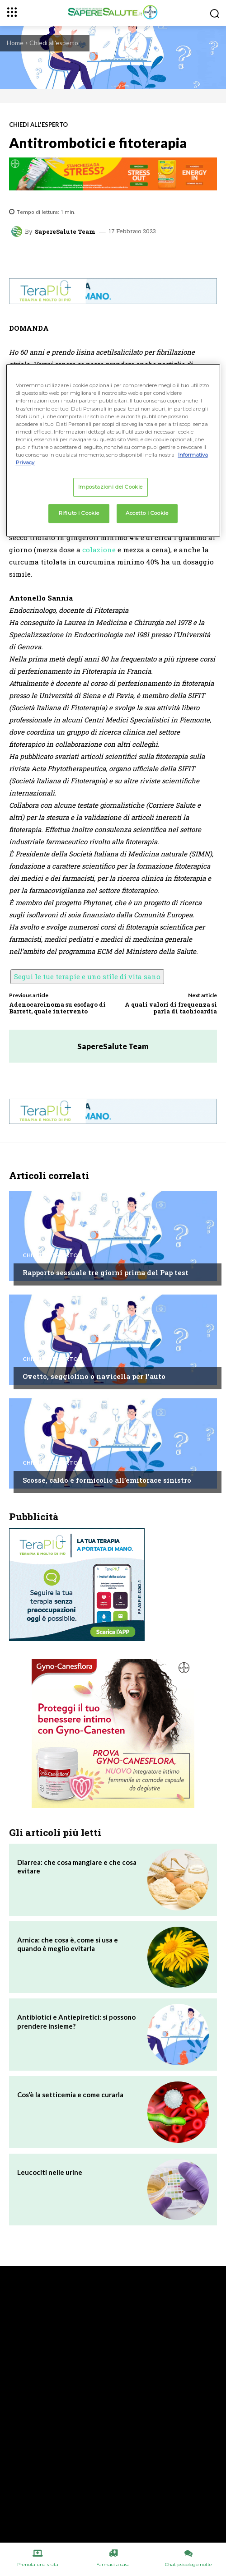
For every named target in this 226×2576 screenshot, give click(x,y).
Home (15, 42)
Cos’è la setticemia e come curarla (70, 2094)
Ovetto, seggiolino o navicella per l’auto (94, 1376)
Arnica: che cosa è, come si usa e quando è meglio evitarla (67, 1944)
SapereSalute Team (65, 232)
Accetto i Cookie (147, 513)
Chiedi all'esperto (53, 42)
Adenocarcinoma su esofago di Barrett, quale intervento (57, 1008)
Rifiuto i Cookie (79, 513)
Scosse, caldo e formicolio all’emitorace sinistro (107, 1480)
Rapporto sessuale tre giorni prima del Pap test (105, 1272)
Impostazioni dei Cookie (110, 487)
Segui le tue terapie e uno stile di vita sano (87, 976)
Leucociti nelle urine (49, 2172)
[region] (113, 450)
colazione (99, 549)
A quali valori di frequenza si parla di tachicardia (171, 1008)
